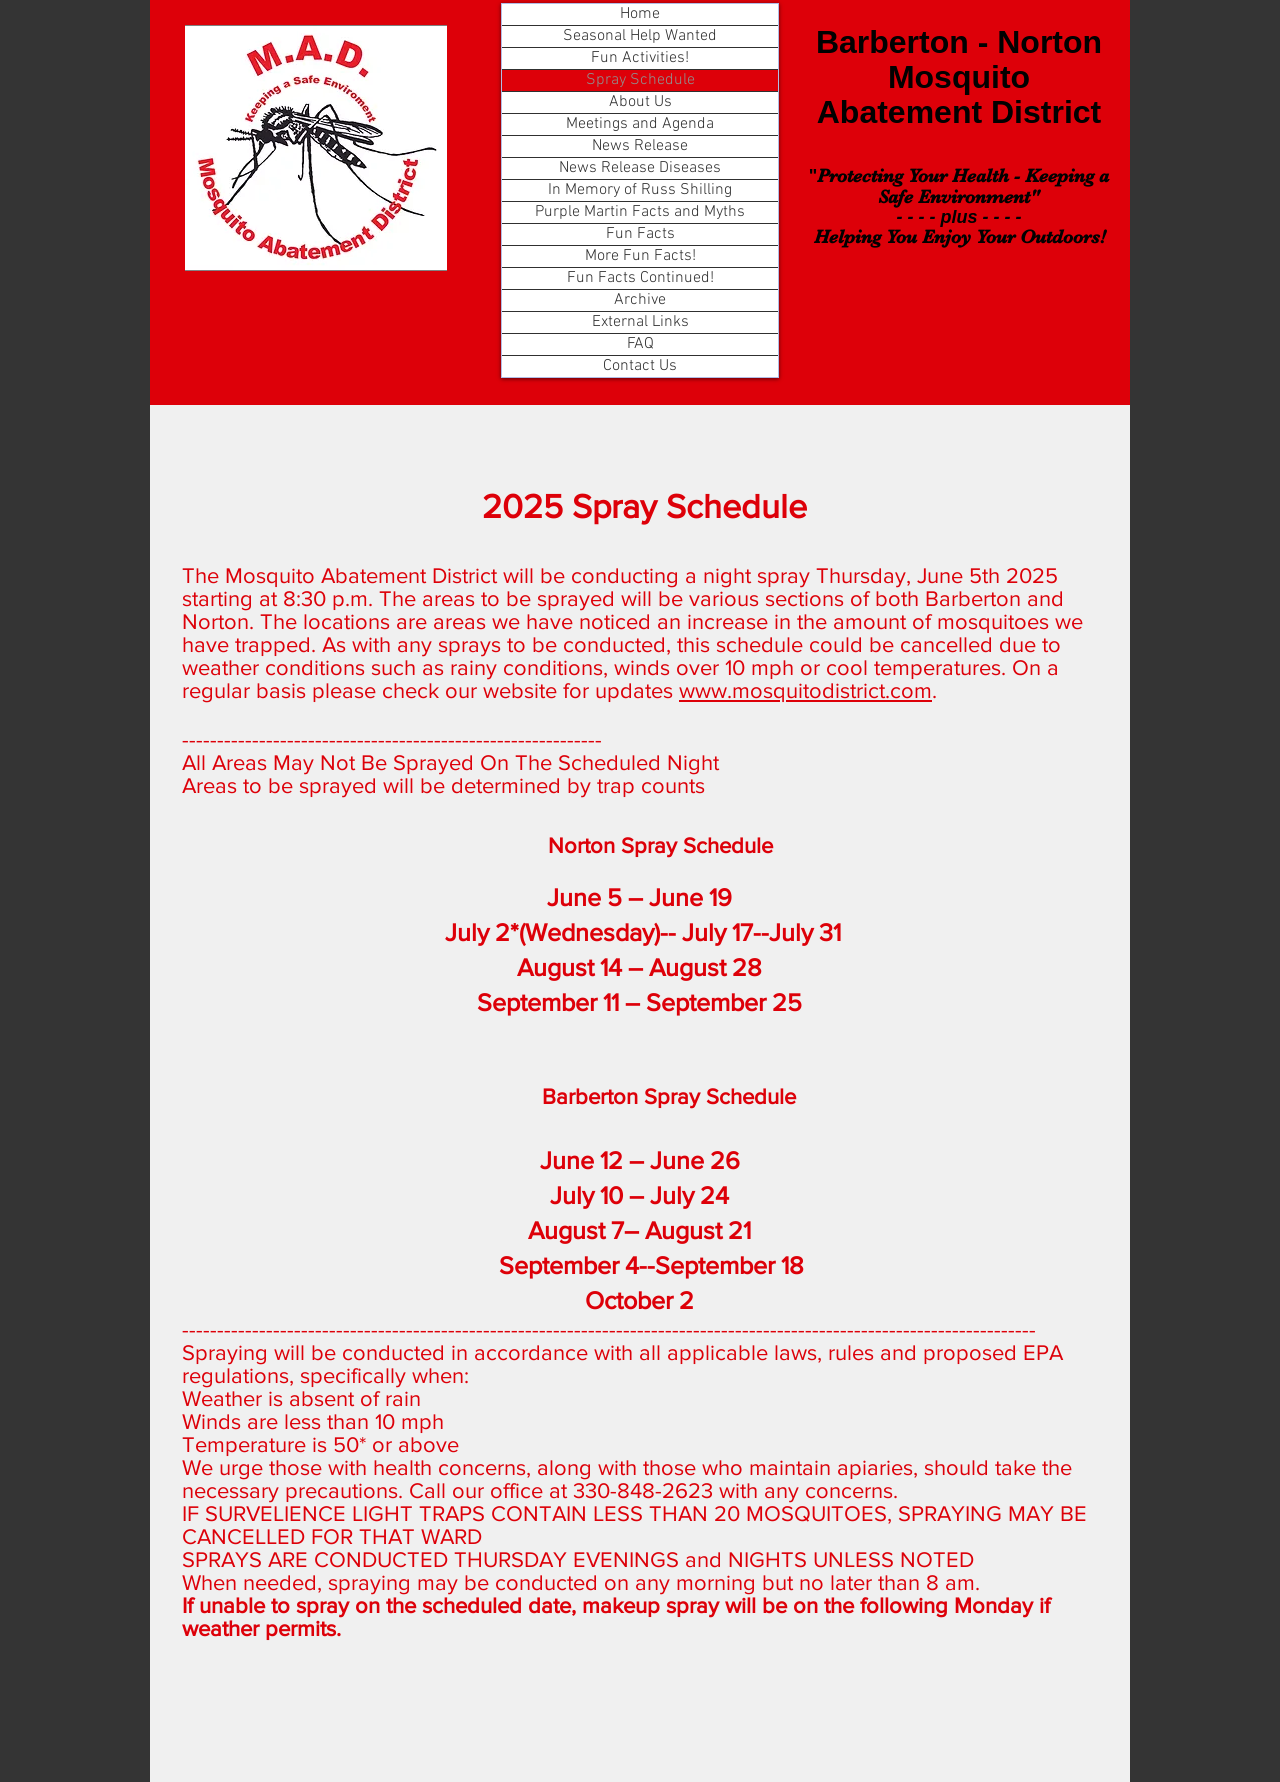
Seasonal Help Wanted (640, 36)
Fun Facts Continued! (640, 278)
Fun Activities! (640, 58)
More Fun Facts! (640, 256)
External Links (640, 322)
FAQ (640, 344)
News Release (640, 146)
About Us (640, 102)
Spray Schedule (640, 80)
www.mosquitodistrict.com (805, 690)
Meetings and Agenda (640, 124)
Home (640, 14)
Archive (640, 300)
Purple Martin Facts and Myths (640, 212)
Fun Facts (640, 234)
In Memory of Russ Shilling (640, 190)
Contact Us (640, 366)
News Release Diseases (640, 168)
